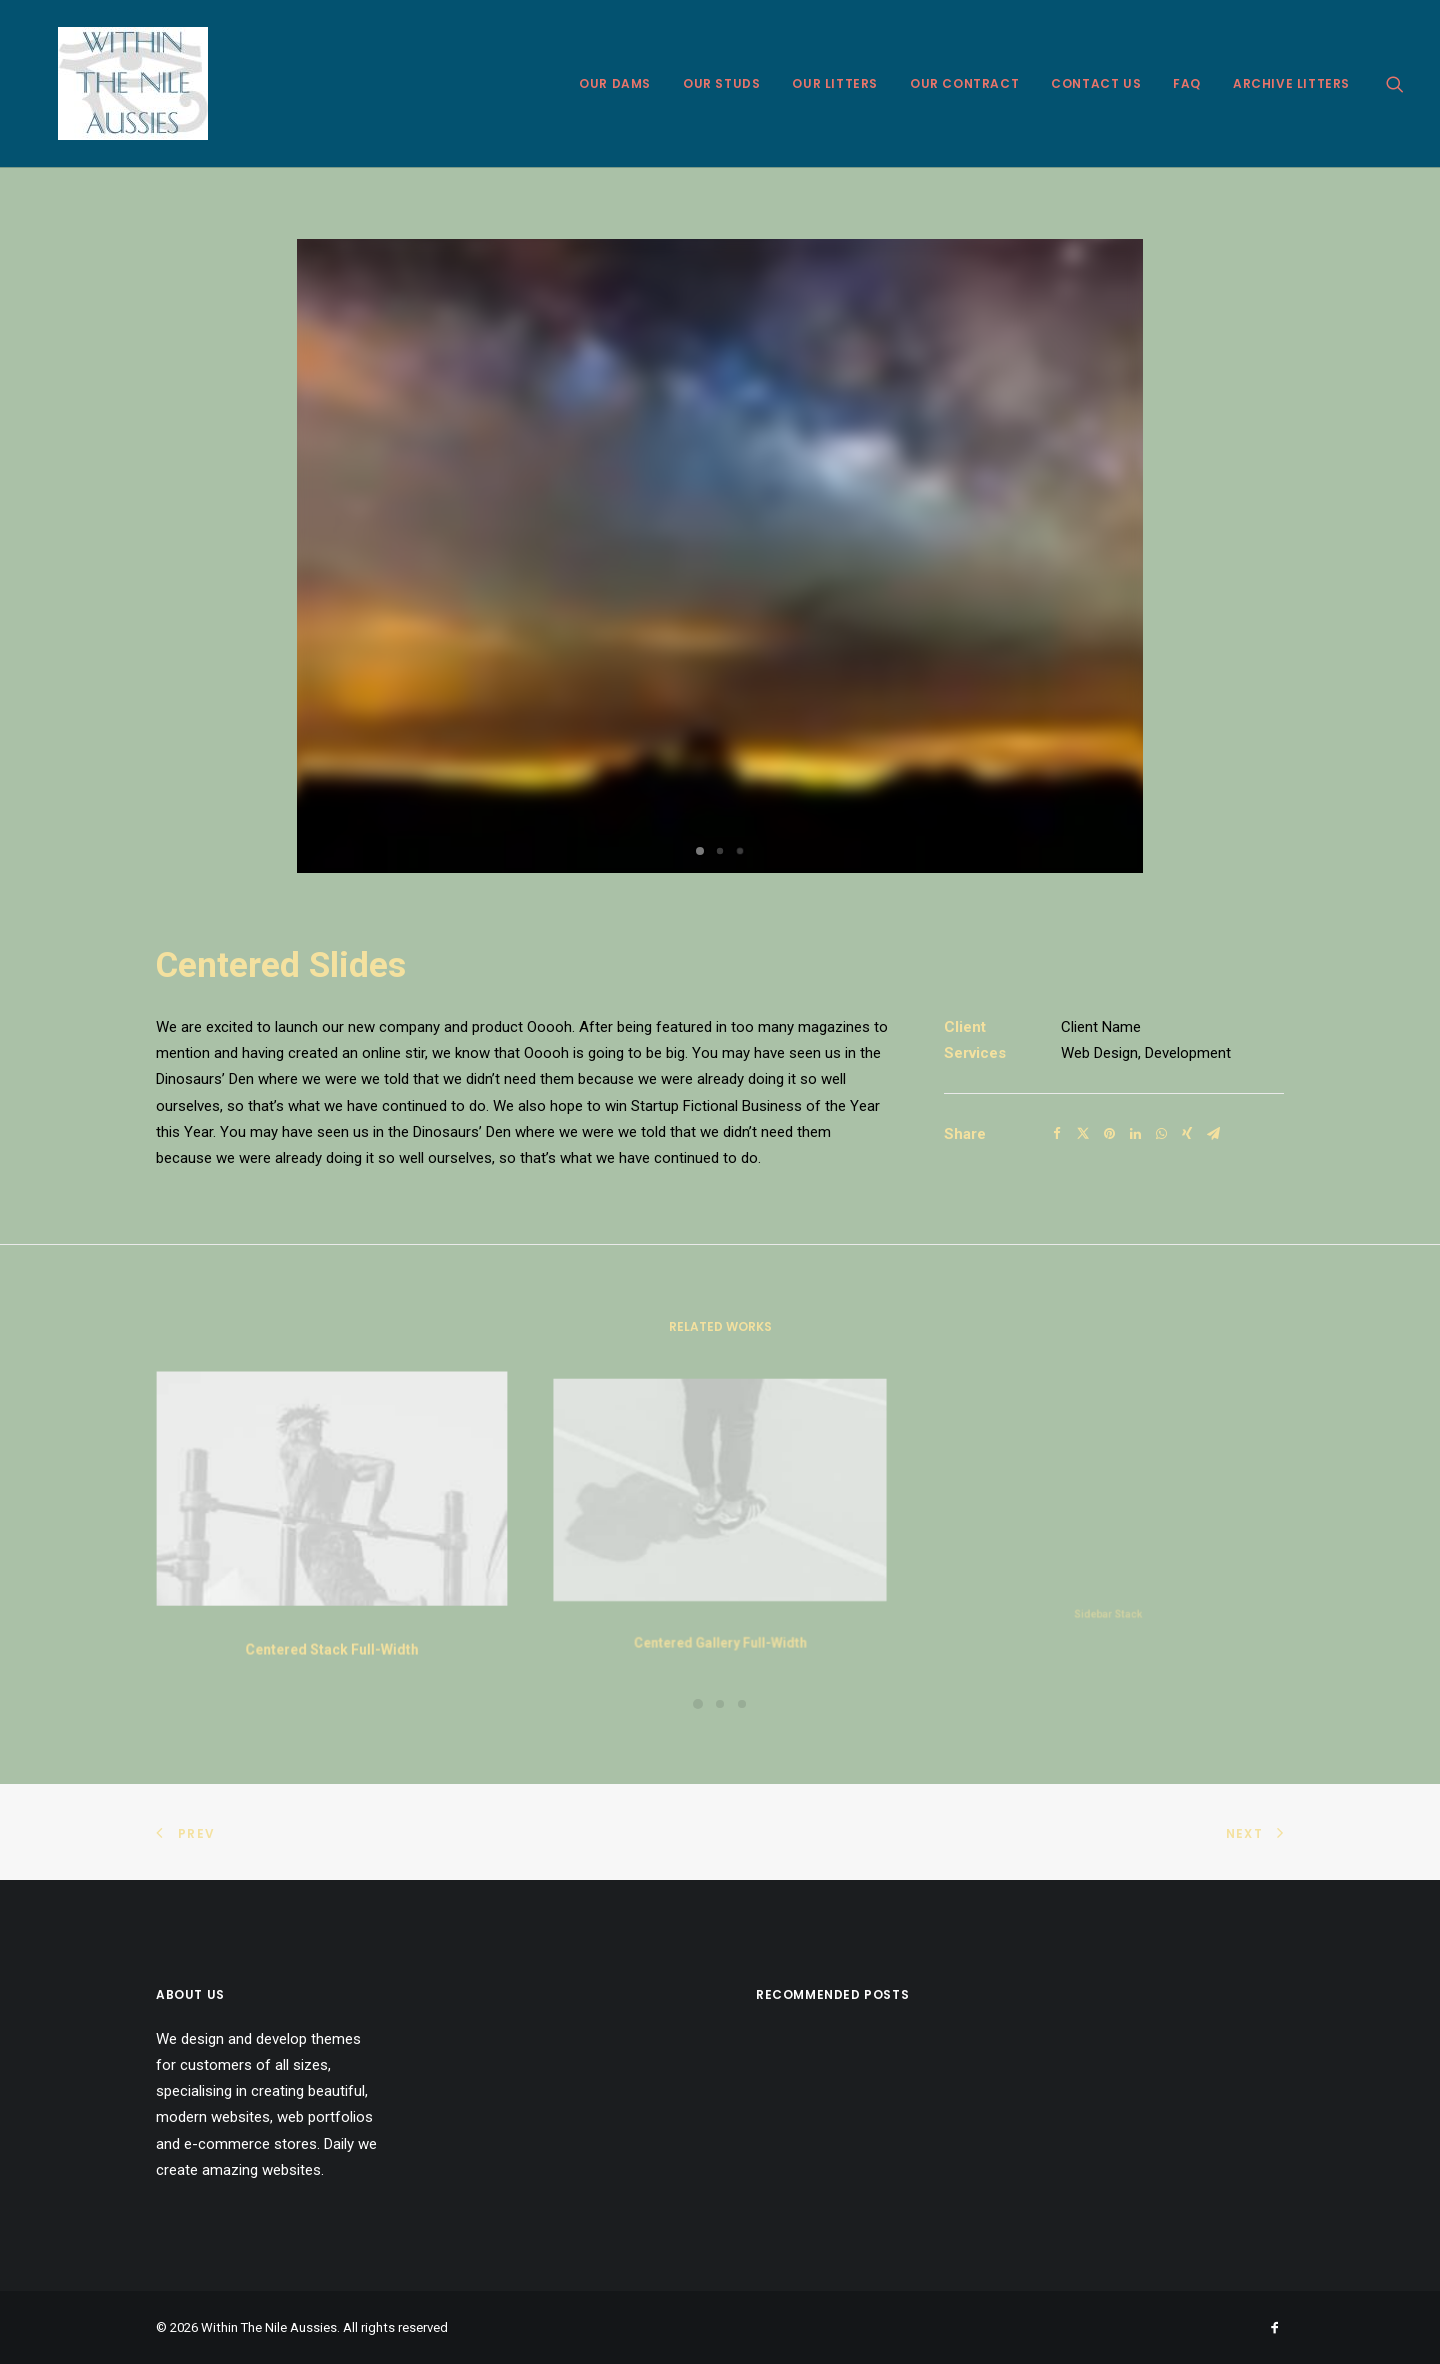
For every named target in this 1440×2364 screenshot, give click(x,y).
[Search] (1395, 83)
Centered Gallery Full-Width (719, 1601)
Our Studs (721, 83)
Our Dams (615, 83)
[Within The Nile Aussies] (111, 83)
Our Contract (964, 83)
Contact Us (1096, 83)
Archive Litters (1291, 83)
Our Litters (835, 83)
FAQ (1187, 83)
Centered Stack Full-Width (332, 1634)
